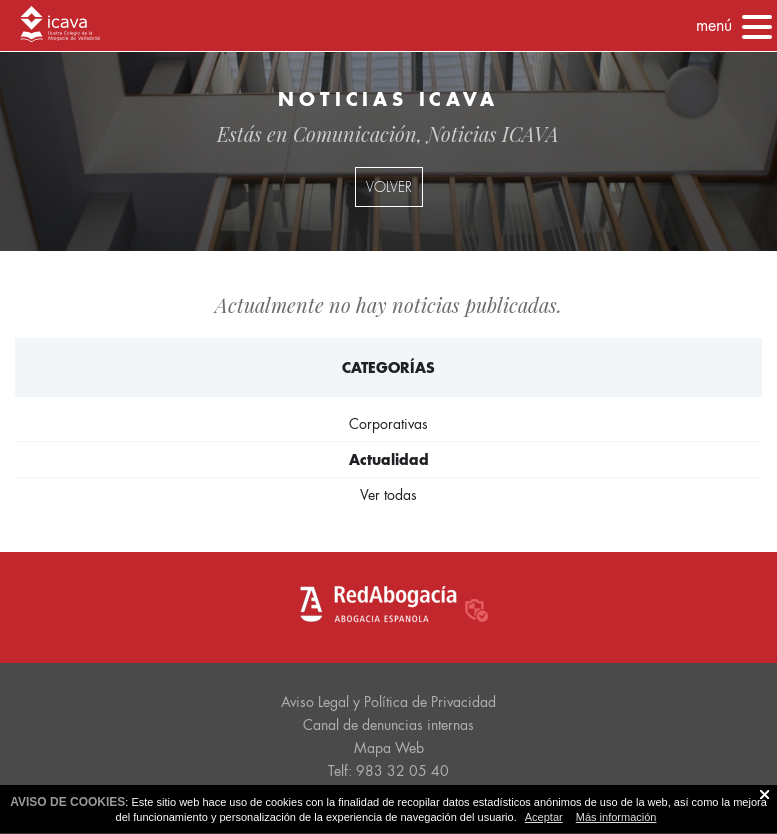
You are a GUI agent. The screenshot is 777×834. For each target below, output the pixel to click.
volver (389, 187)
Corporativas (388, 424)
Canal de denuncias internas (388, 725)
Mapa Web (389, 748)
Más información (616, 817)
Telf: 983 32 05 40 (388, 771)
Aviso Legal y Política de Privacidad (388, 702)
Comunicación (355, 133)
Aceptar (544, 817)
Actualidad (389, 459)
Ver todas (388, 495)
